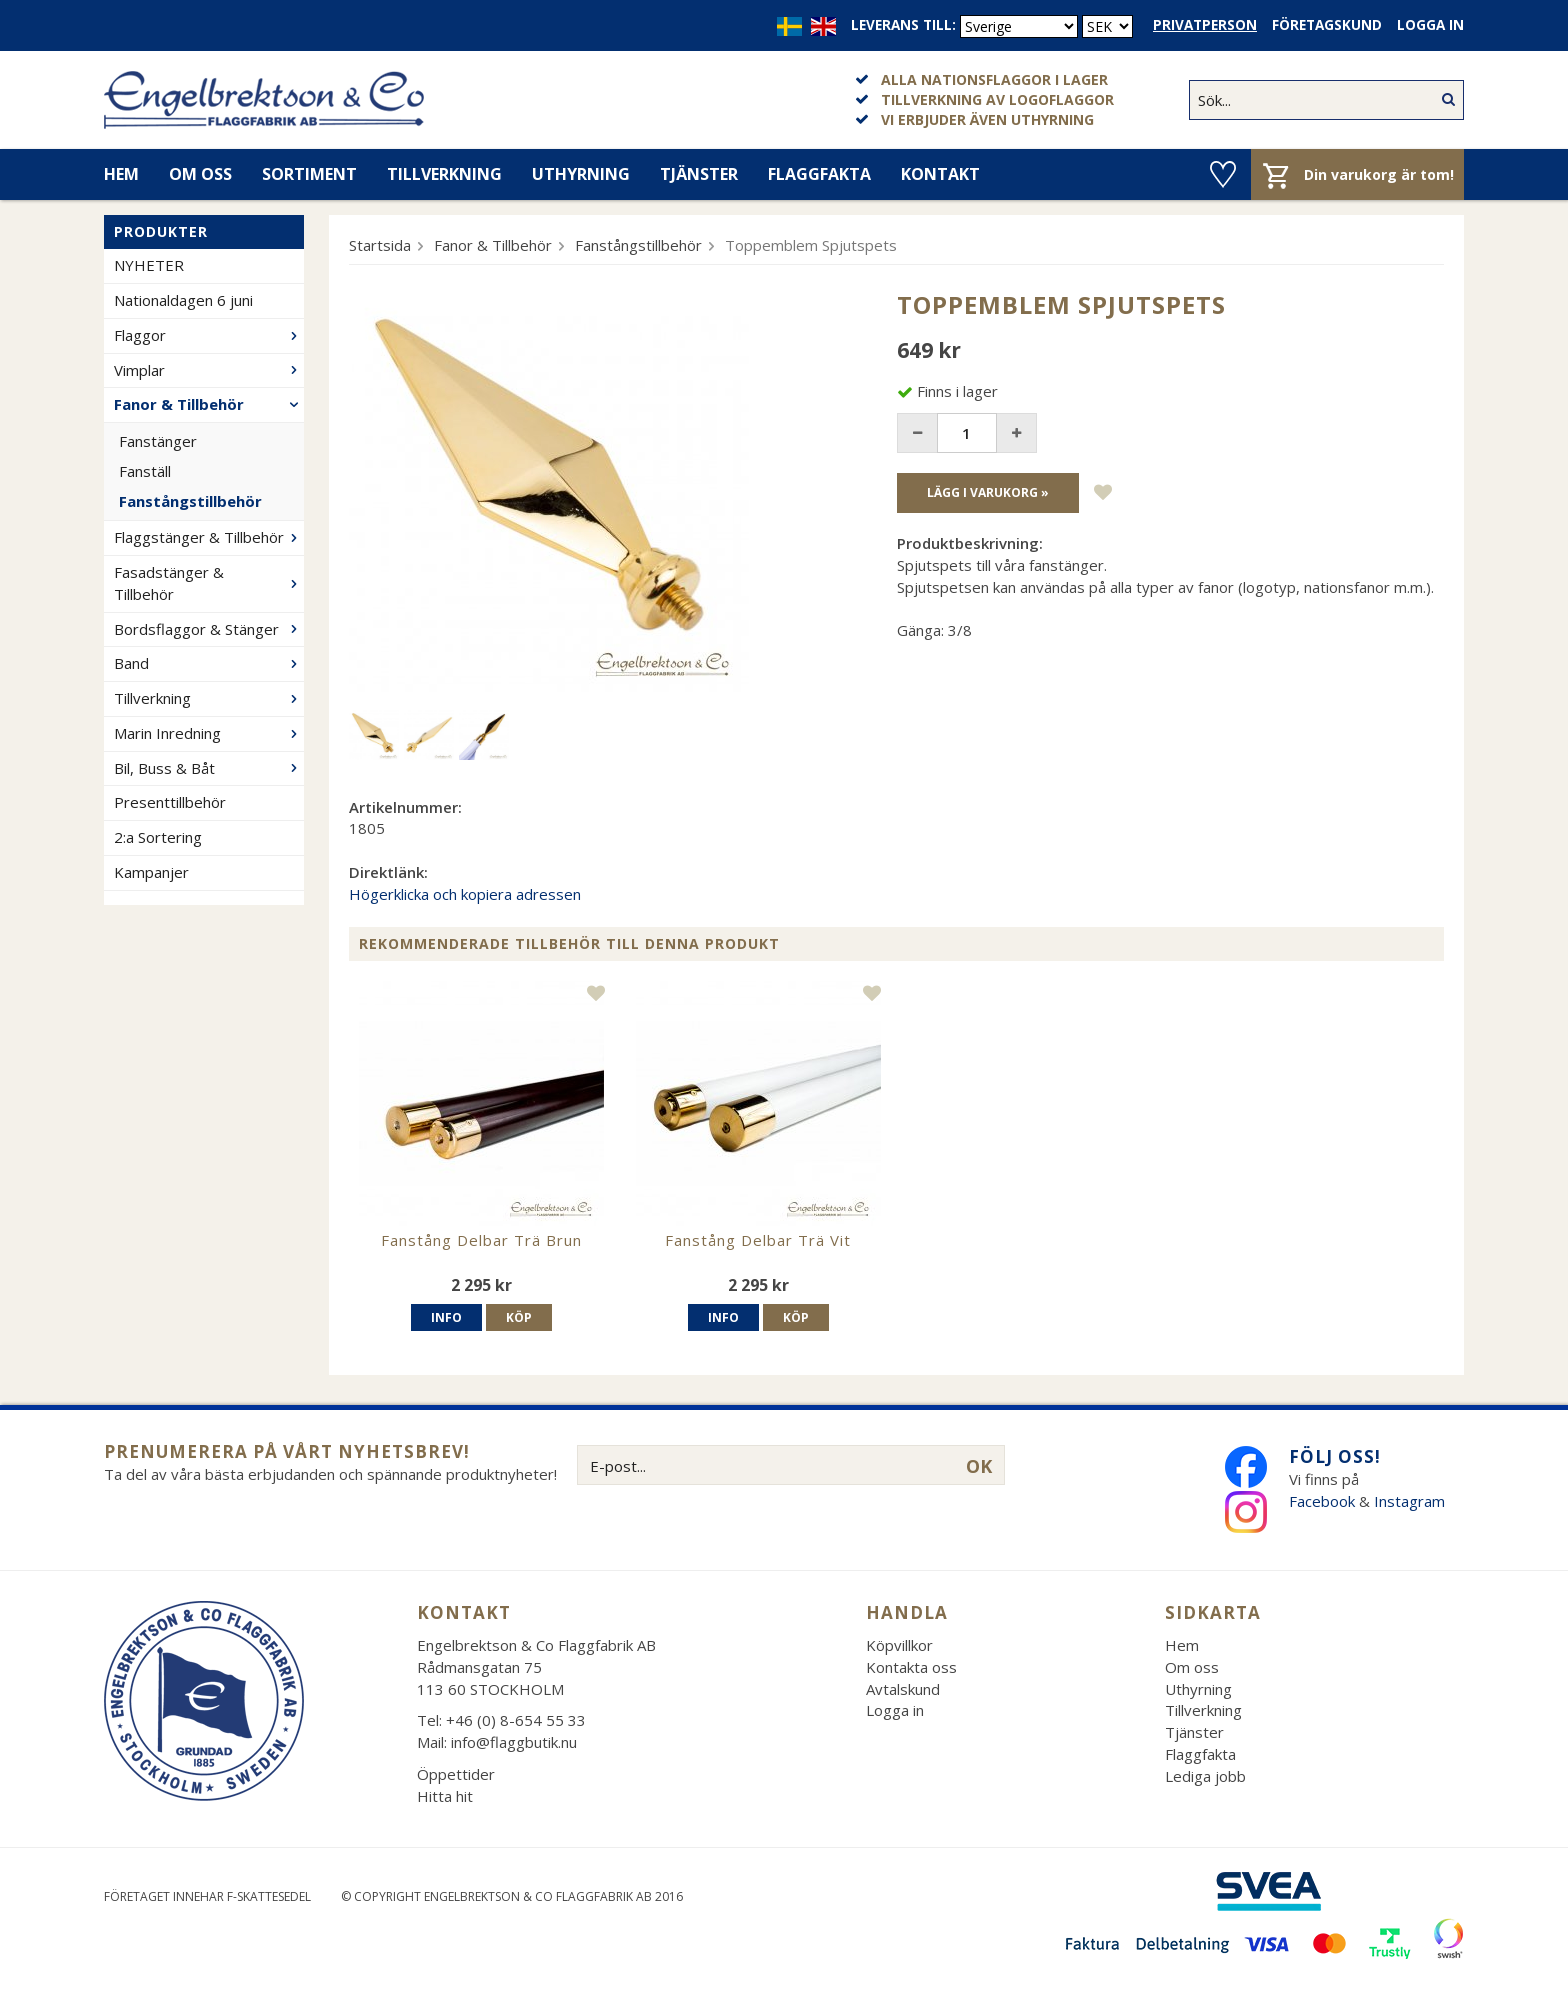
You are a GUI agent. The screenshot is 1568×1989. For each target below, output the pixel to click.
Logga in (1430, 25)
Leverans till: (903, 25)
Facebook (1322, 1501)
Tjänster (699, 174)
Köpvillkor (899, 1645)
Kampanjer (151, 872)
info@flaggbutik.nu (514, 1742)
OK (979, 1466)
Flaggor (209, 335)
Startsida (380, 245)
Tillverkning (444, 174)
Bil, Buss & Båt (209, 768)
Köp (519, 1317)
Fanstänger (158, 441)
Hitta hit (445, 1796)
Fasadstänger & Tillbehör (209, 583)
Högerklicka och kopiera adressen (465, 894)
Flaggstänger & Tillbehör (209, 537)
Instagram (1411, 1501)
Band (209, 663)
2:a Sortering (158, 837)
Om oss (200, 174)
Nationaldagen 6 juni (183, 300)
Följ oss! (1335, 1456)
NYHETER (149, 265)
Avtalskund (903, 1689)
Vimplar (209, 370)
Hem (121, 174)
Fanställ (145, 471)
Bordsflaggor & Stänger (209, 629)
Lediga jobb (1205, 1776)
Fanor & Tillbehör (209, 404)
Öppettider (456, 1774)
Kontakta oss (911, 1667)
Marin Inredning (209, 733)
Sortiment (309, 174)
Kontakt (940, 174)
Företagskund (1327, 25)
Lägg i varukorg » (988, 492)
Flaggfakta (819, 174)
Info (446, 1317)
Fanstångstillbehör (190, 501)
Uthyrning (581, 174)
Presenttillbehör (170, 802)
